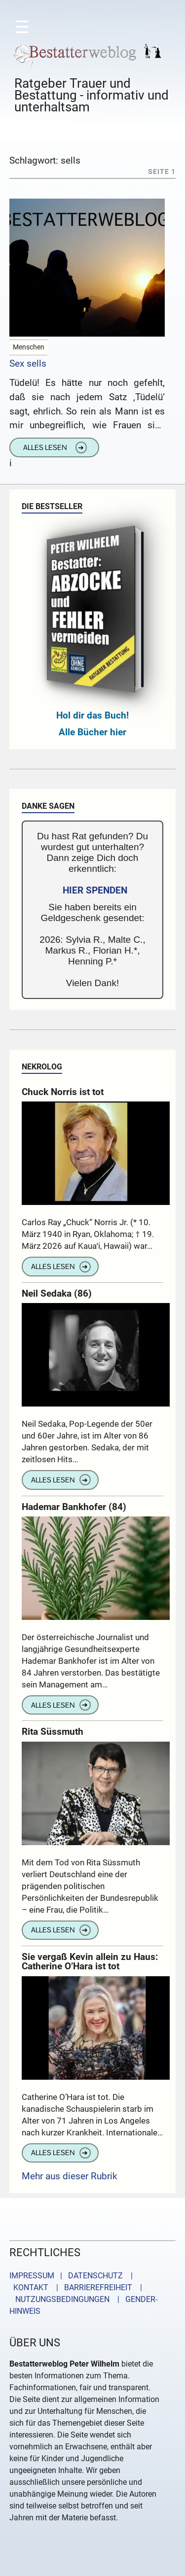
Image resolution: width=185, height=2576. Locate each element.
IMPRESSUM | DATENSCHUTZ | (73, 2275)
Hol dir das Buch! (92, 715)
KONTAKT (28, 2287)
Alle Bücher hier (92, 732)
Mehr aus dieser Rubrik (69, 2176)
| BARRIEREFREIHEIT (91, 2287)
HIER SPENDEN (95, 890)
